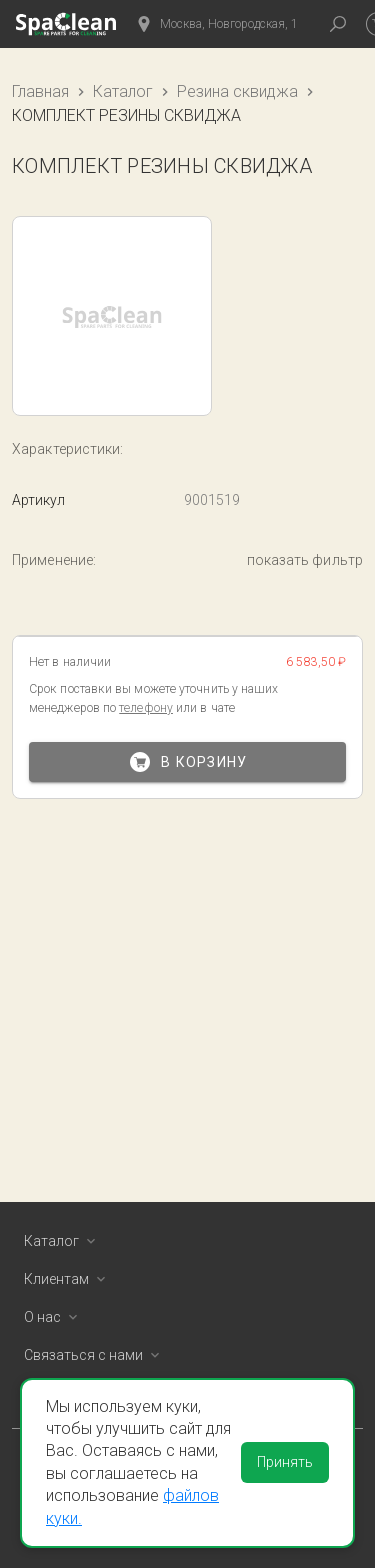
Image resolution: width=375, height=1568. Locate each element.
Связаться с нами (95, 1355)
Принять (285, 1462)
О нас (54, 1317)
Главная (40, 91)
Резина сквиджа (237, 91)
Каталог (123, 91)
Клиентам (68, 1279)
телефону (146, 708)
